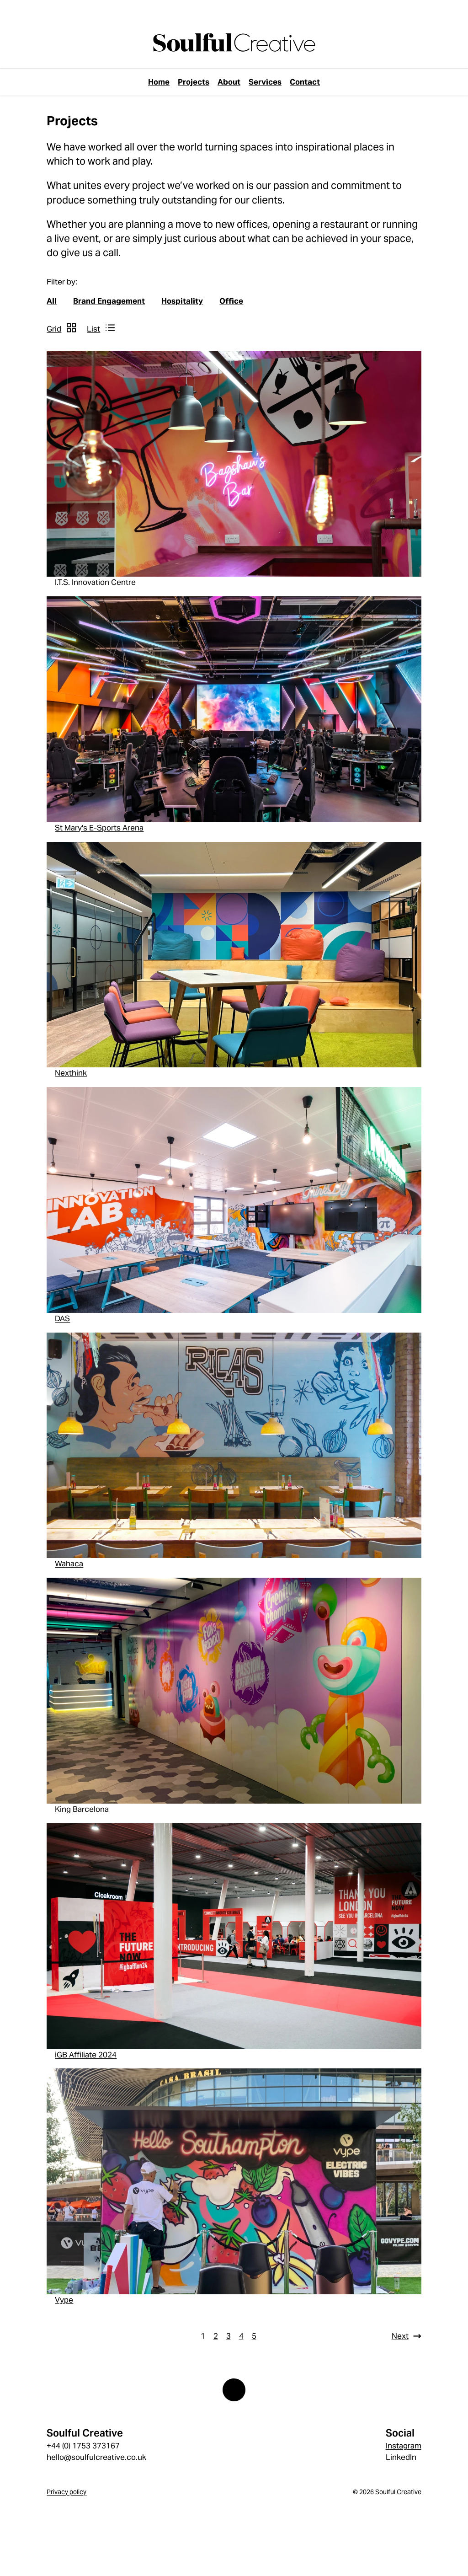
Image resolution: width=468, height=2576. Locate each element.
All (52, 301)
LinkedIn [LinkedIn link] (401, 2457)
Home (159, 82)
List (93, 329)
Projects (193, 82)
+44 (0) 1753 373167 (83, 2446)
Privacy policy (66, 2492)
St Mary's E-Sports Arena (99, 828)
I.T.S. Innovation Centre (95, 582)
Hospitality (182, 301)
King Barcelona (82, 1809)
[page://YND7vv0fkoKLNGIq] (234, 42)
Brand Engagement (109, 301)
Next (400, 2336)
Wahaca (69, 1563)
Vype (64, 2300)
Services (265, 82)
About (229, 82)
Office (231, 301)
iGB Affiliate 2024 (86, 2055)
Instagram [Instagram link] (403, 2446)
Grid (54, 329)
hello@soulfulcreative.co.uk (96, 2457)
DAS (62, 1318)
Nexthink (71, 1073)
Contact (305, 82)
